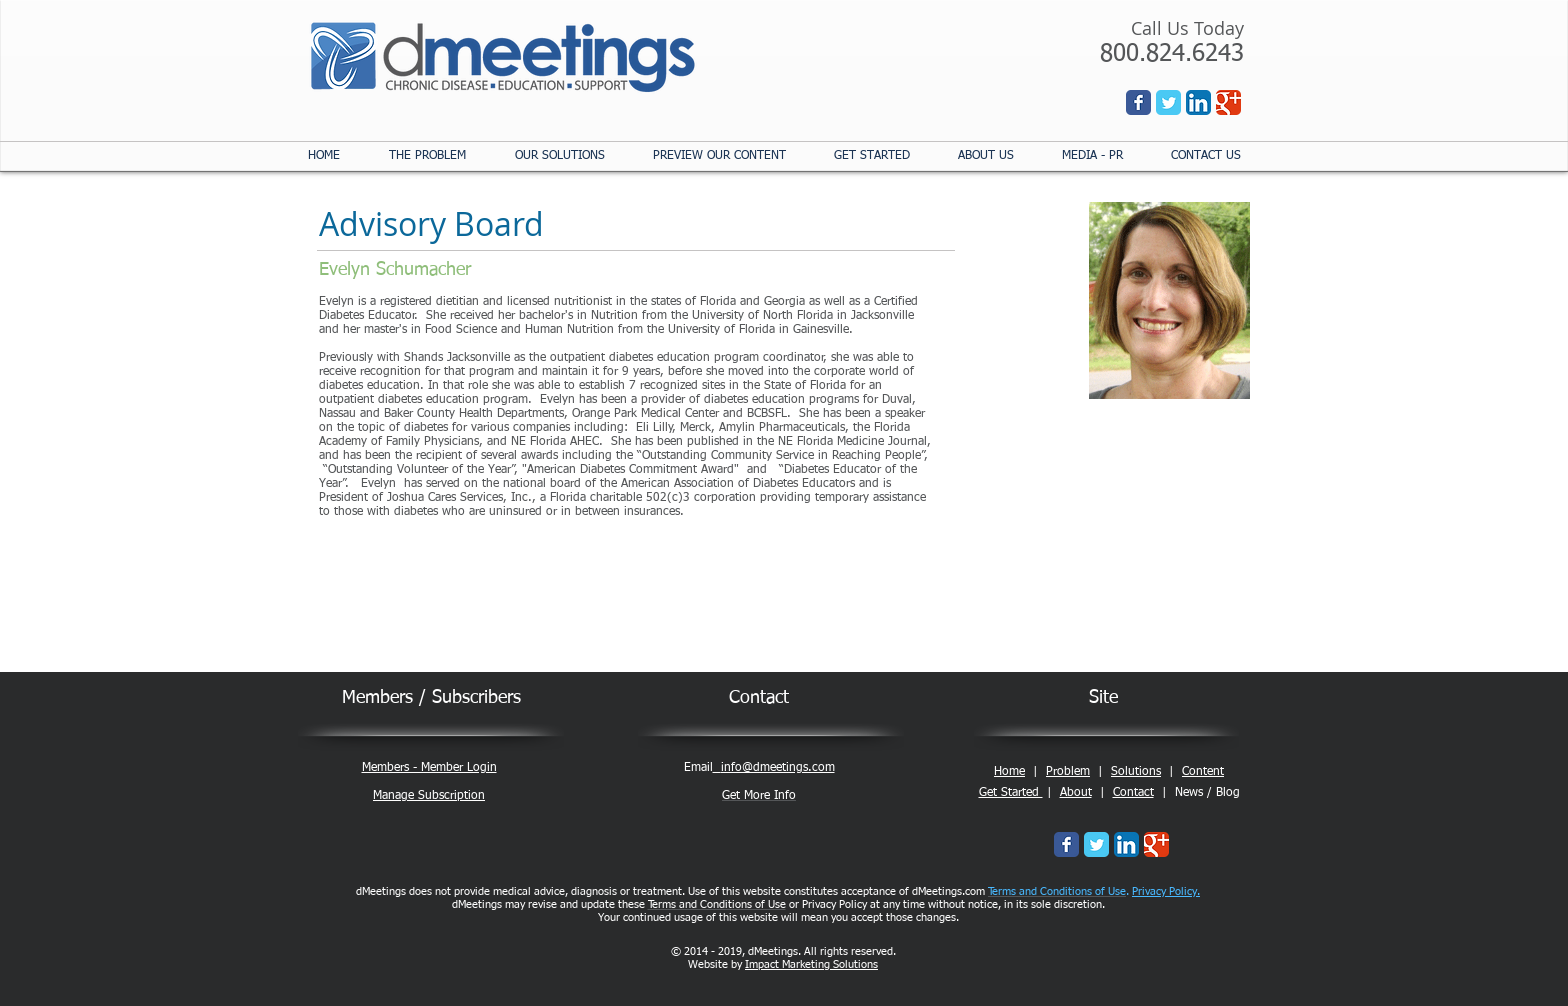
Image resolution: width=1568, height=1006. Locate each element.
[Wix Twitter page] (1168, 102)
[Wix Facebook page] (1138, 102)
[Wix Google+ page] (1228, 102)
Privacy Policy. (1166, 891)
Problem (1068, 772)
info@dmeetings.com (778, 768)
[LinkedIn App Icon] (1198, 102)
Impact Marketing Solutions (811, 964)
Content (1203, 772)
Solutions (1136, 772)
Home (1009, 772)
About (1076, 793)
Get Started (1011, 793)
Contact (1133, 793)
